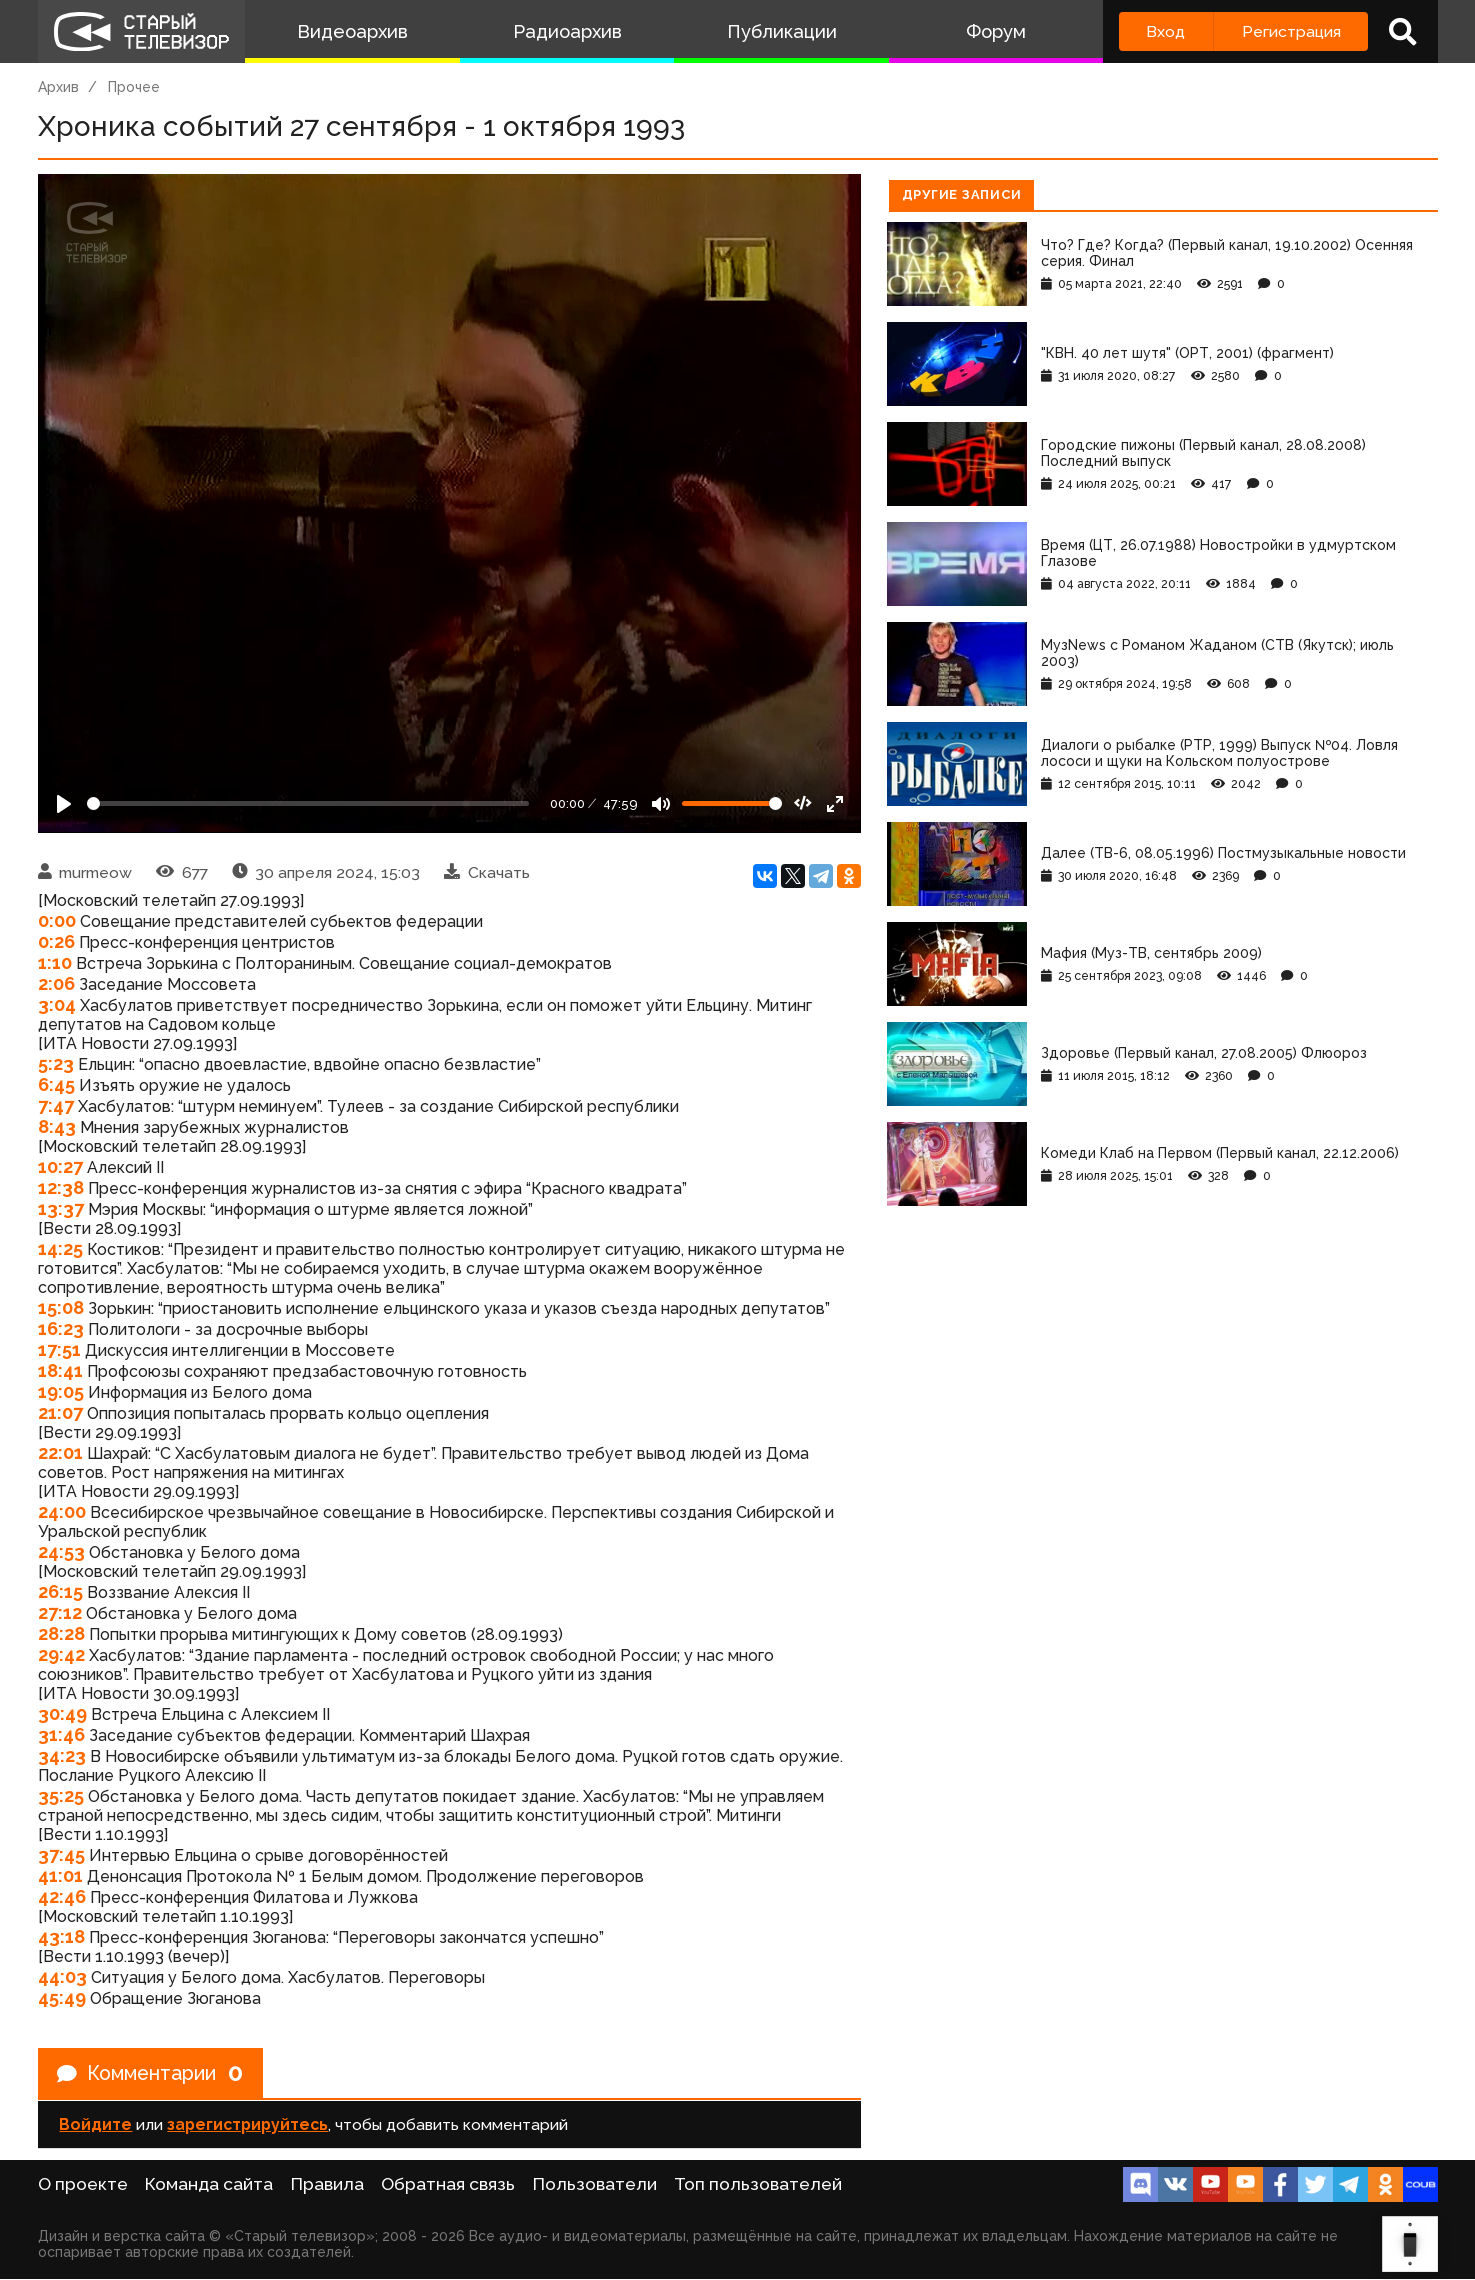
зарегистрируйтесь (247, 2125)
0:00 (57, 920)
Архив (58, 87)
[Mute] (661, 804)
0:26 (56, 941)
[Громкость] (732, 803)
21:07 (60, 1412)
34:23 (62, 1755)
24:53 (61, 1551)
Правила (327, 2185)
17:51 (59, 1349)
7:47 (56, 1105)
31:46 (61, 1734)
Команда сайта (209, 2185)
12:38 (61, 1187)
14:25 (60, 1248)
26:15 (60, 1591)
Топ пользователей (758, 2185)
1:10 (55, 962)
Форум (996, 31)
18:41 (60, 1370)
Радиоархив (567, 31)
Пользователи (595, 2185)
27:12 (60, 1612)
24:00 (62, 1511)
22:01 (60, 1452)
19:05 (61, 1391)
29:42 (61, 1654)
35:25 (61, 1795)
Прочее (134, 87)
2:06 (56, 983)
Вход (1165, 31)
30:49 (62, 1713)
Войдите (95, 2125)
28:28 (61, 1633)
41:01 (60, 1875)
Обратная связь (448, 2185)
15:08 (61, 1307)
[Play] (64, 804)
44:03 (62, 1976)
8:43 (57, 1126)
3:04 (57, 1004)
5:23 (56, 1063)
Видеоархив (352, 31)
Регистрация (1291, 31)
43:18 (61, 1936)
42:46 (62, 1896)
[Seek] (308, 803)
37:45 (61, 1854)
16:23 (61, 1328)
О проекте (83, 2185)
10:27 (60, 1166)
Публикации (782, 31)
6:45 (56, 1084)
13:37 (61, 1208)
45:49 (62, 1997)
